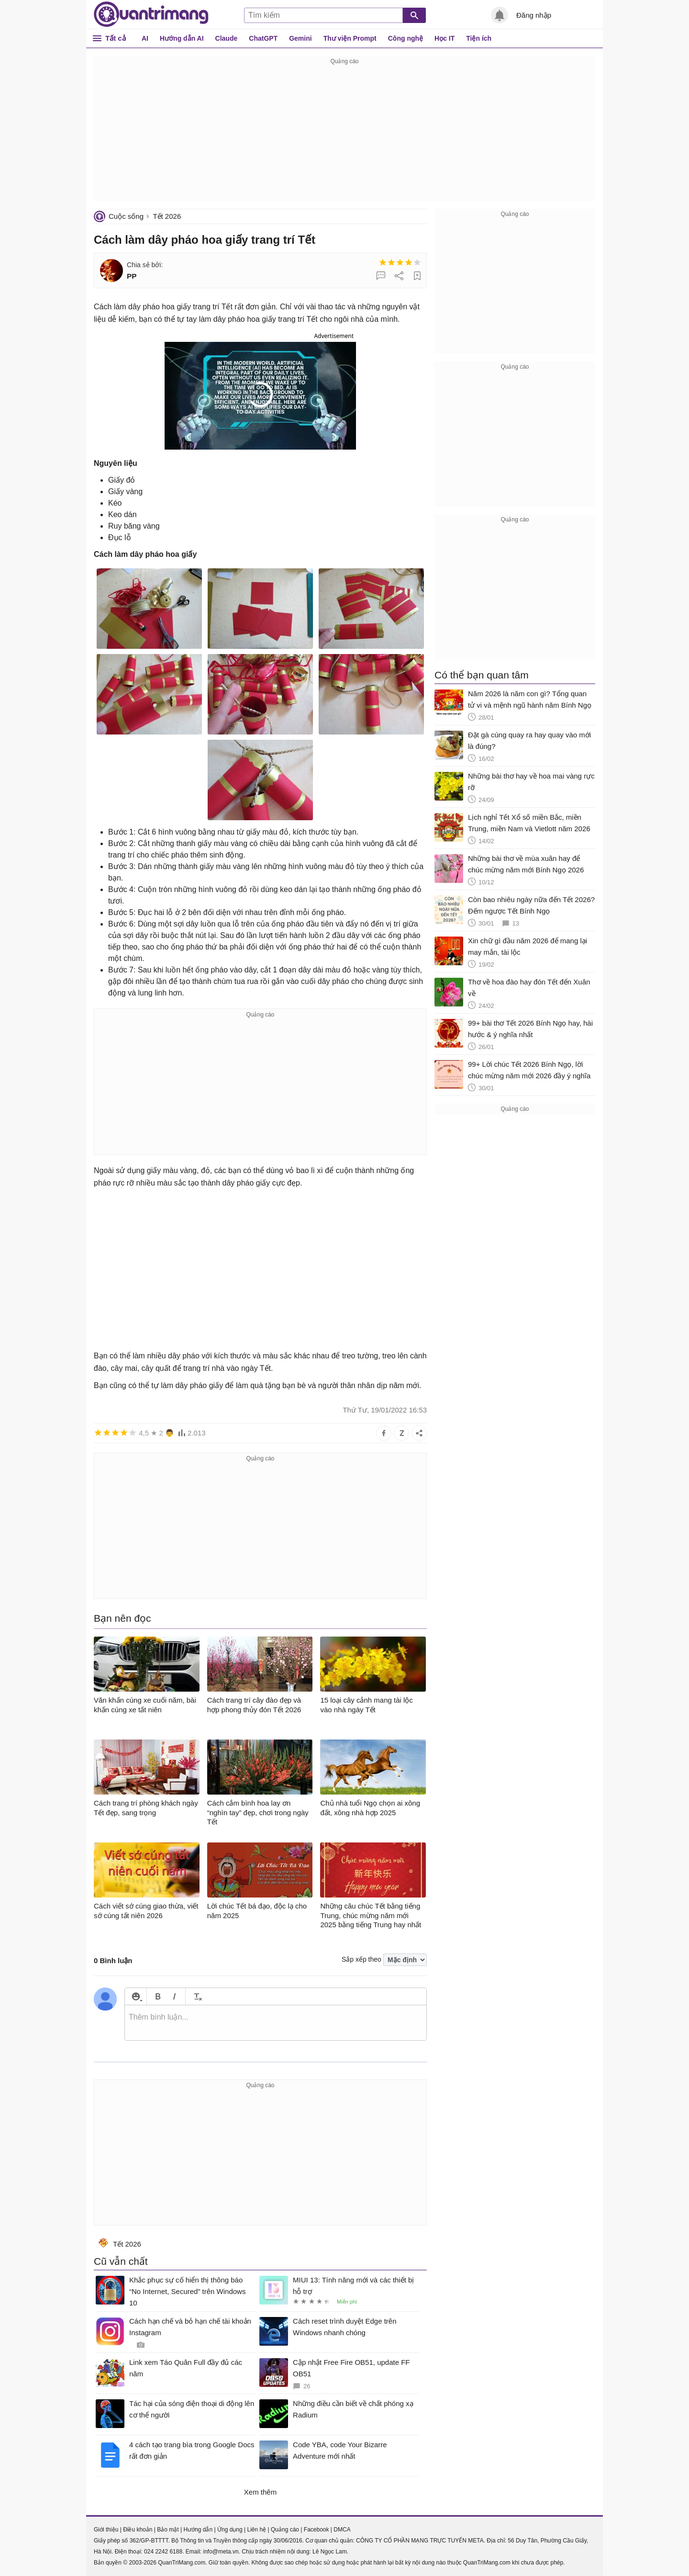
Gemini (300, 38)
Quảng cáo (285, 2529)
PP (132, 276)
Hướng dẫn (197, 2529)
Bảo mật (167, 2529)
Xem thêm (260, 2492)
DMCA (341, 2529)
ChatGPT (263, 38)
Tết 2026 (167, 216)
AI (145, 38)
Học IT (444, 38)
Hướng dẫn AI (182, 38)
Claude (226, 38)
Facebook (316, 2529)
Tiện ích (478, 38)
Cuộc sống (126, 216)
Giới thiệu (106, 2529)
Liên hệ (256, 2529)
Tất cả (115, 38)
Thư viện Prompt (350, 38)
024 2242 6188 (163, 2551)
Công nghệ (405, 38)
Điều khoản (137, 2529)
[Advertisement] (344, 134)
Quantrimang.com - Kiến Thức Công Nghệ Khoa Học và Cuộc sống (151, 14)
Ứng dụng (230, 2529)
